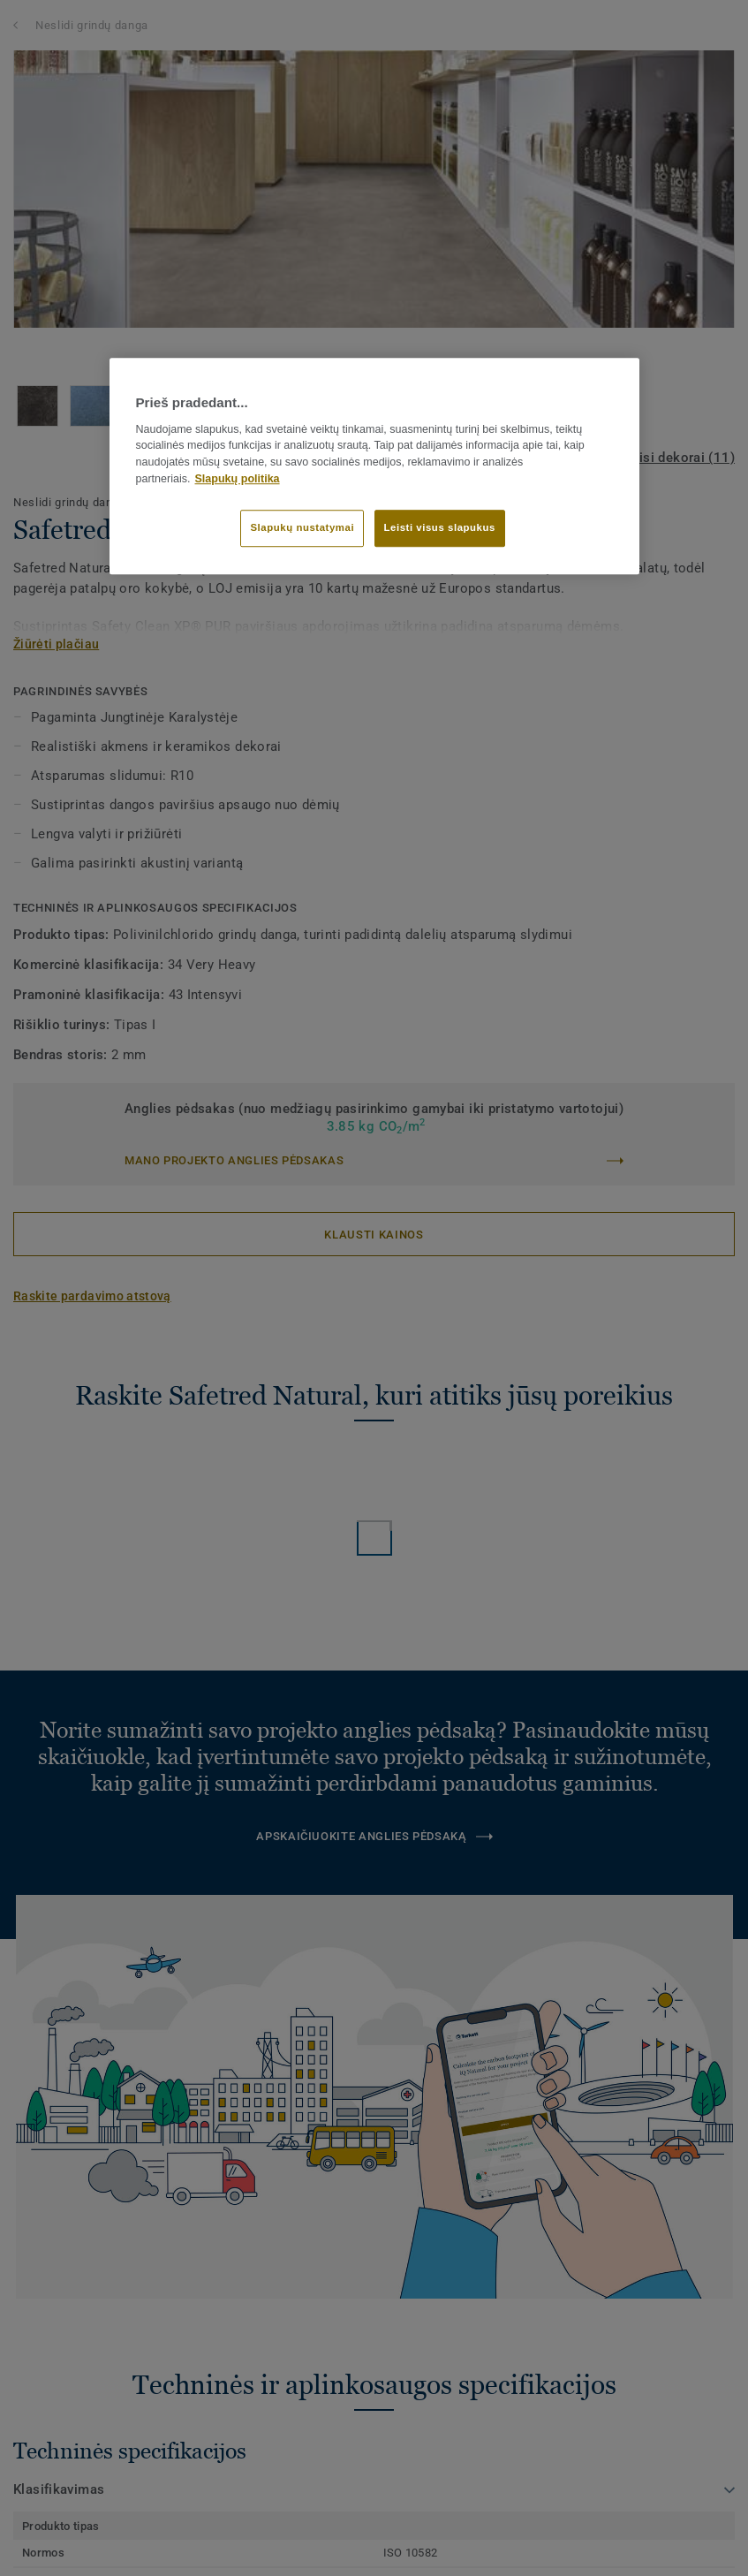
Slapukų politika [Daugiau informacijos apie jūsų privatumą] (237, 479)
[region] (374, 466)
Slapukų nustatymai (302, 527)
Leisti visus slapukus (439, 527)
